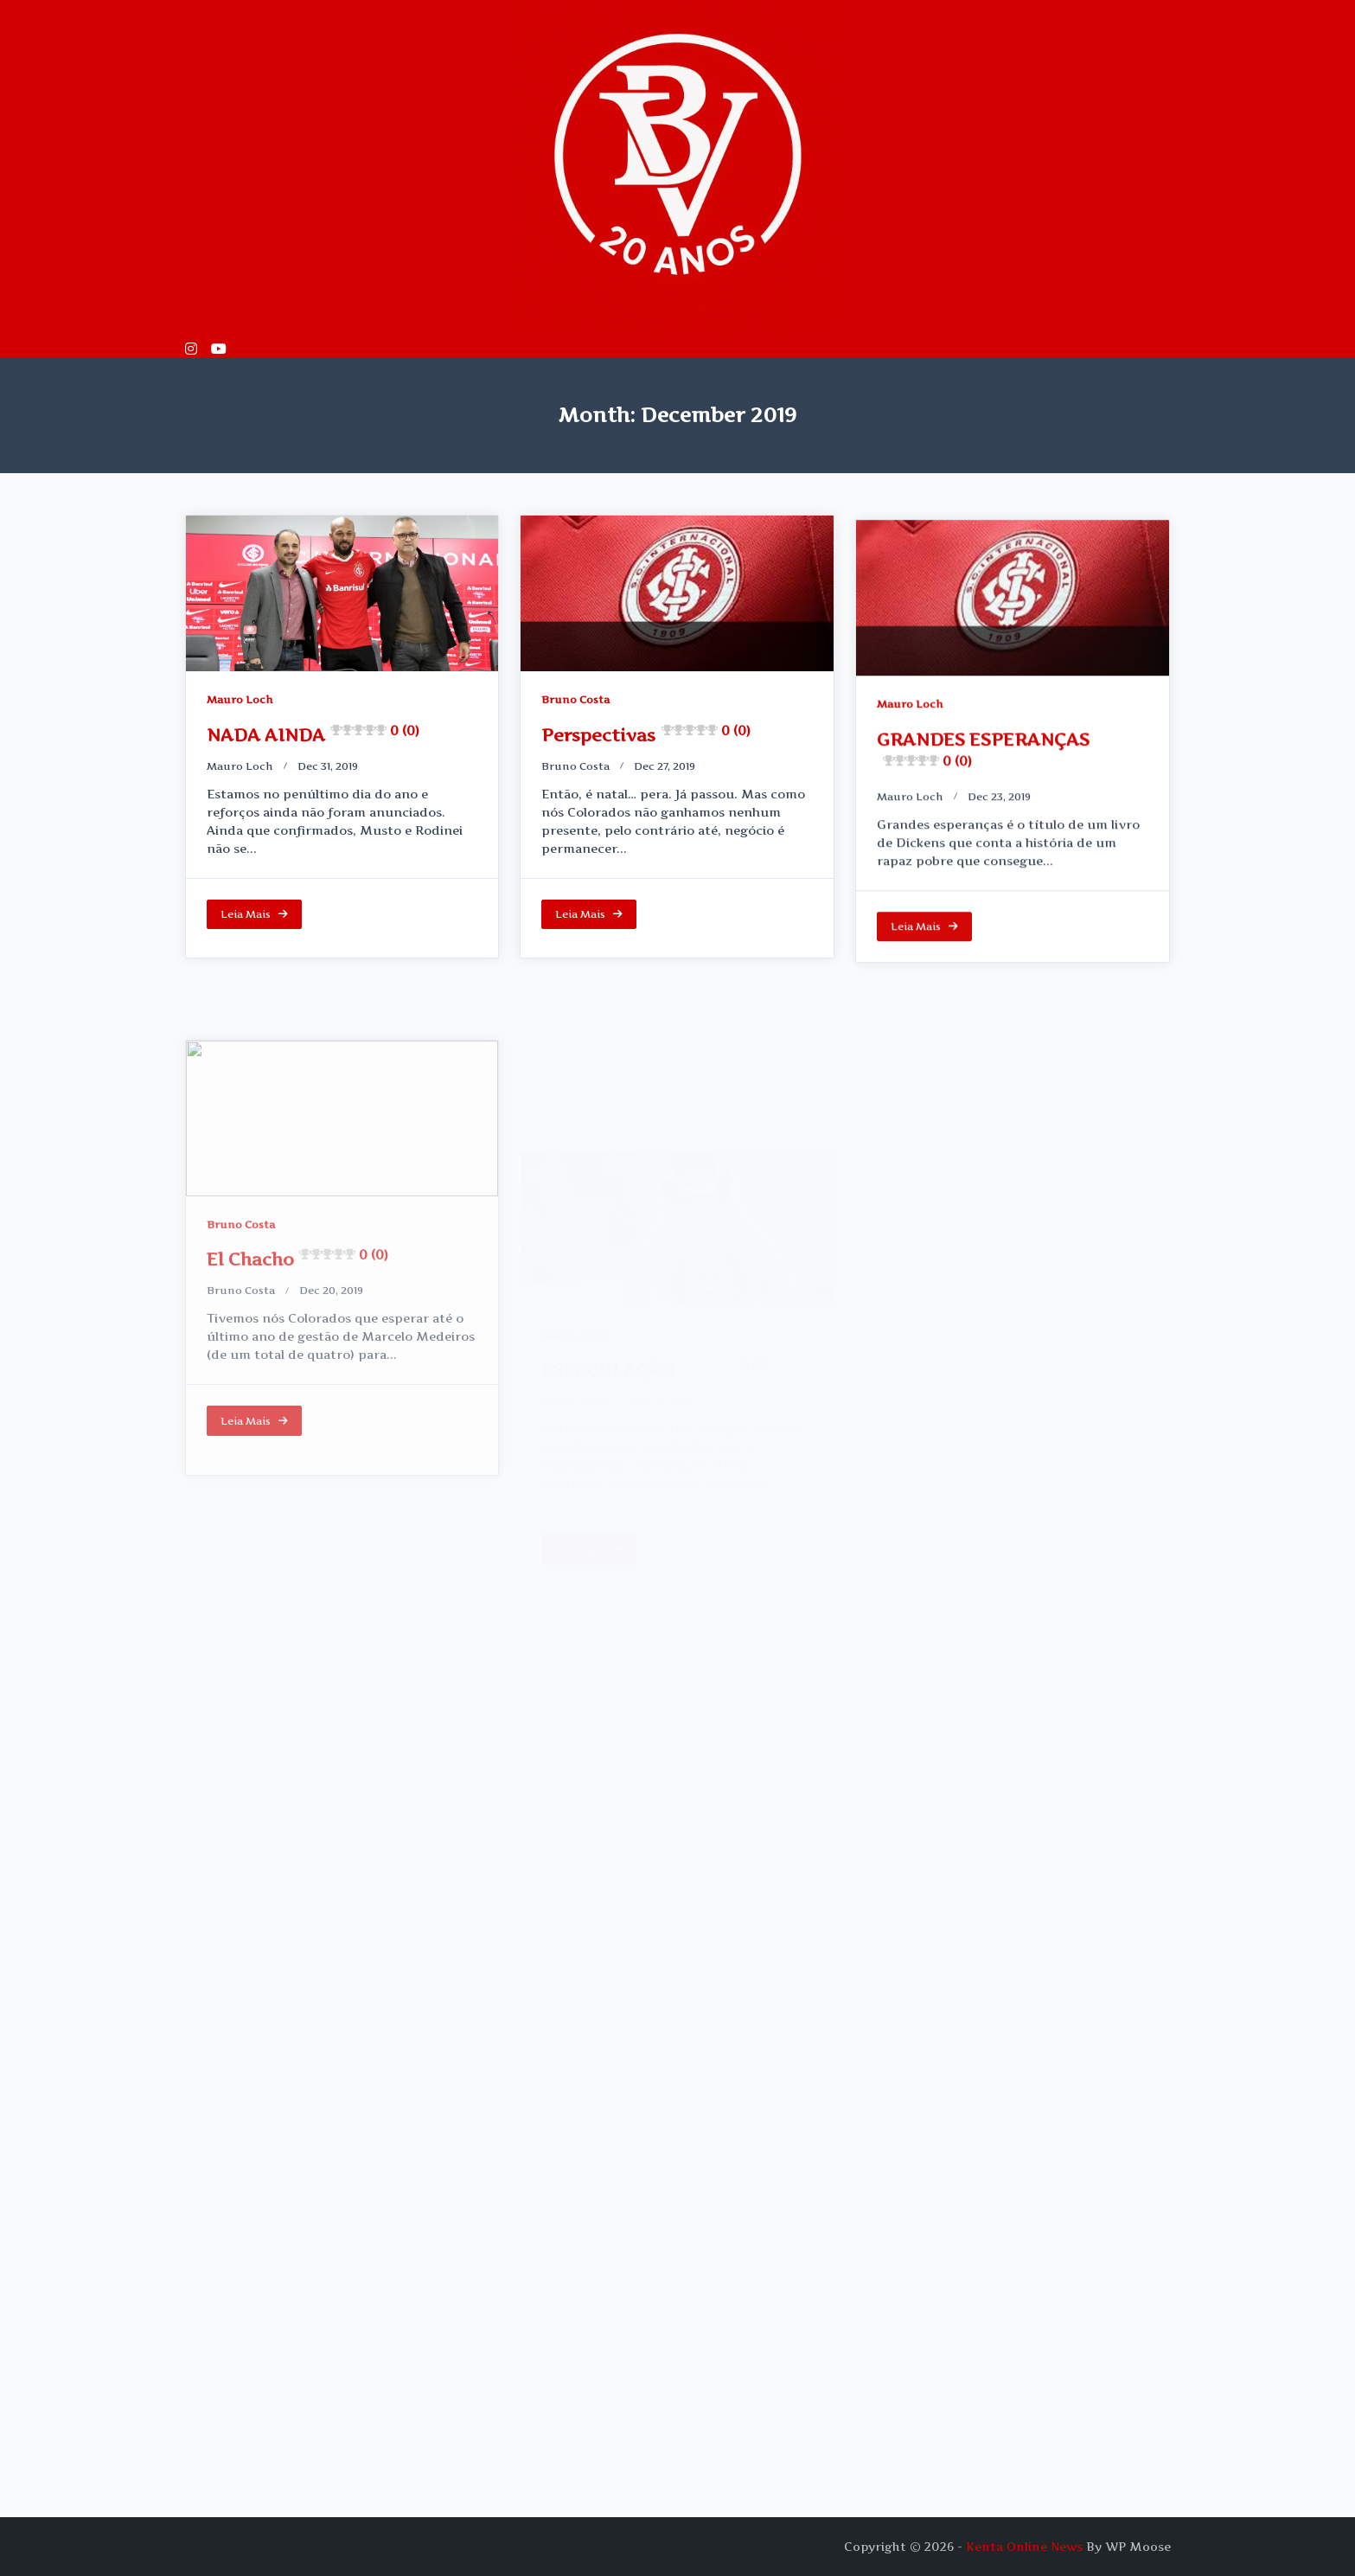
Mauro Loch (240, 699)
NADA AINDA (313, 735)
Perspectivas (645, 744)
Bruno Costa (575, 708)
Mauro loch (240, 765)
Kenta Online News (1024, 2547)
